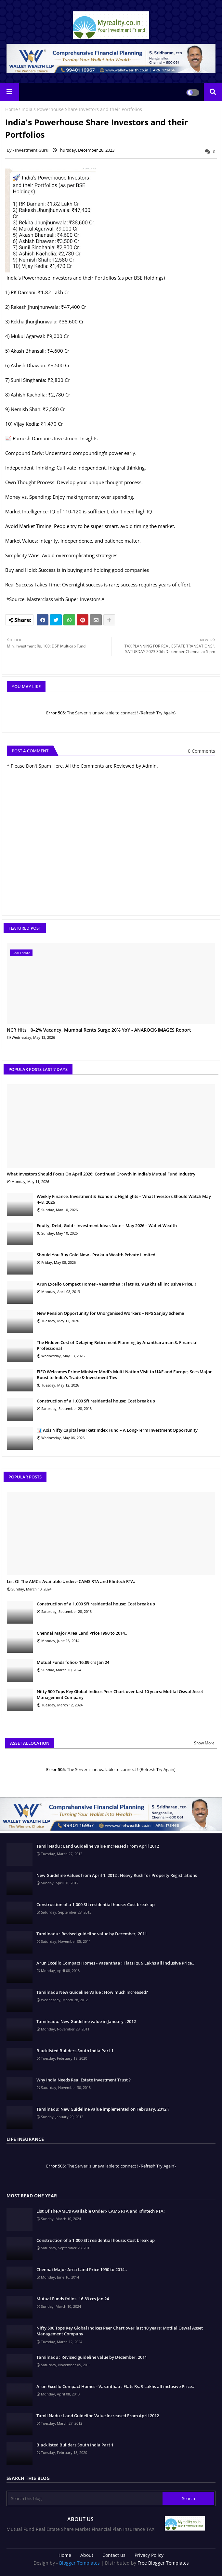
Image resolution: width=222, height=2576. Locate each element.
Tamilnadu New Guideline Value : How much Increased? (92, 1992)
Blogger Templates (79, 2563)
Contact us (113, 2555)
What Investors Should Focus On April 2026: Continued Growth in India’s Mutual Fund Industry (101, 1174)
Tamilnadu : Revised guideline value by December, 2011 (91, 1934)
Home (11, 109)
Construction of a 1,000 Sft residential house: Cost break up (96, 1401)
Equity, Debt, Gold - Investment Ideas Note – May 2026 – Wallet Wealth (107, 1225)
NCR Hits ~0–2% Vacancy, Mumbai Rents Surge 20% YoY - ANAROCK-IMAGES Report (99, 1030)
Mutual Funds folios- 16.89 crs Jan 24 (73, 1662)
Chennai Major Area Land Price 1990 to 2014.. (82, 1633)
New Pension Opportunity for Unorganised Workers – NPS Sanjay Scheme (110, 1313)
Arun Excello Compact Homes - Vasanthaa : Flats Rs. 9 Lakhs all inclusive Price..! (116, 1284)
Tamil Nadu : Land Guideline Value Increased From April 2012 (97, 1846)
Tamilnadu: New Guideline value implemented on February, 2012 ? (102, 2109)
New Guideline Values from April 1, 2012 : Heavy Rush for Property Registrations (116, 1875)
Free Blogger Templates (163, 2563)
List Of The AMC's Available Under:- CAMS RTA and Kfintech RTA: (71, 1581)
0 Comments (201, 751)
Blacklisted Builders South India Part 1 (74, 2051)
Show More (204, 1743)
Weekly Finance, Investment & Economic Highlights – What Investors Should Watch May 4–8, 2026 (124, 1199)
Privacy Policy (149, 2555)
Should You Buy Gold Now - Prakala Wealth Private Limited (96, 1255)
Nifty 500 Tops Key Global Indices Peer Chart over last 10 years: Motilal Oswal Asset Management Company (120, 1694)
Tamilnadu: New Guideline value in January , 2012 (86, 2021)
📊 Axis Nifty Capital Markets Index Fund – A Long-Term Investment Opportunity (117, 1430)
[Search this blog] (85, 2498)
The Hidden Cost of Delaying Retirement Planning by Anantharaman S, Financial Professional (117, 1345)
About (86, 2555)
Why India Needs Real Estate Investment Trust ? (83, 2080)
